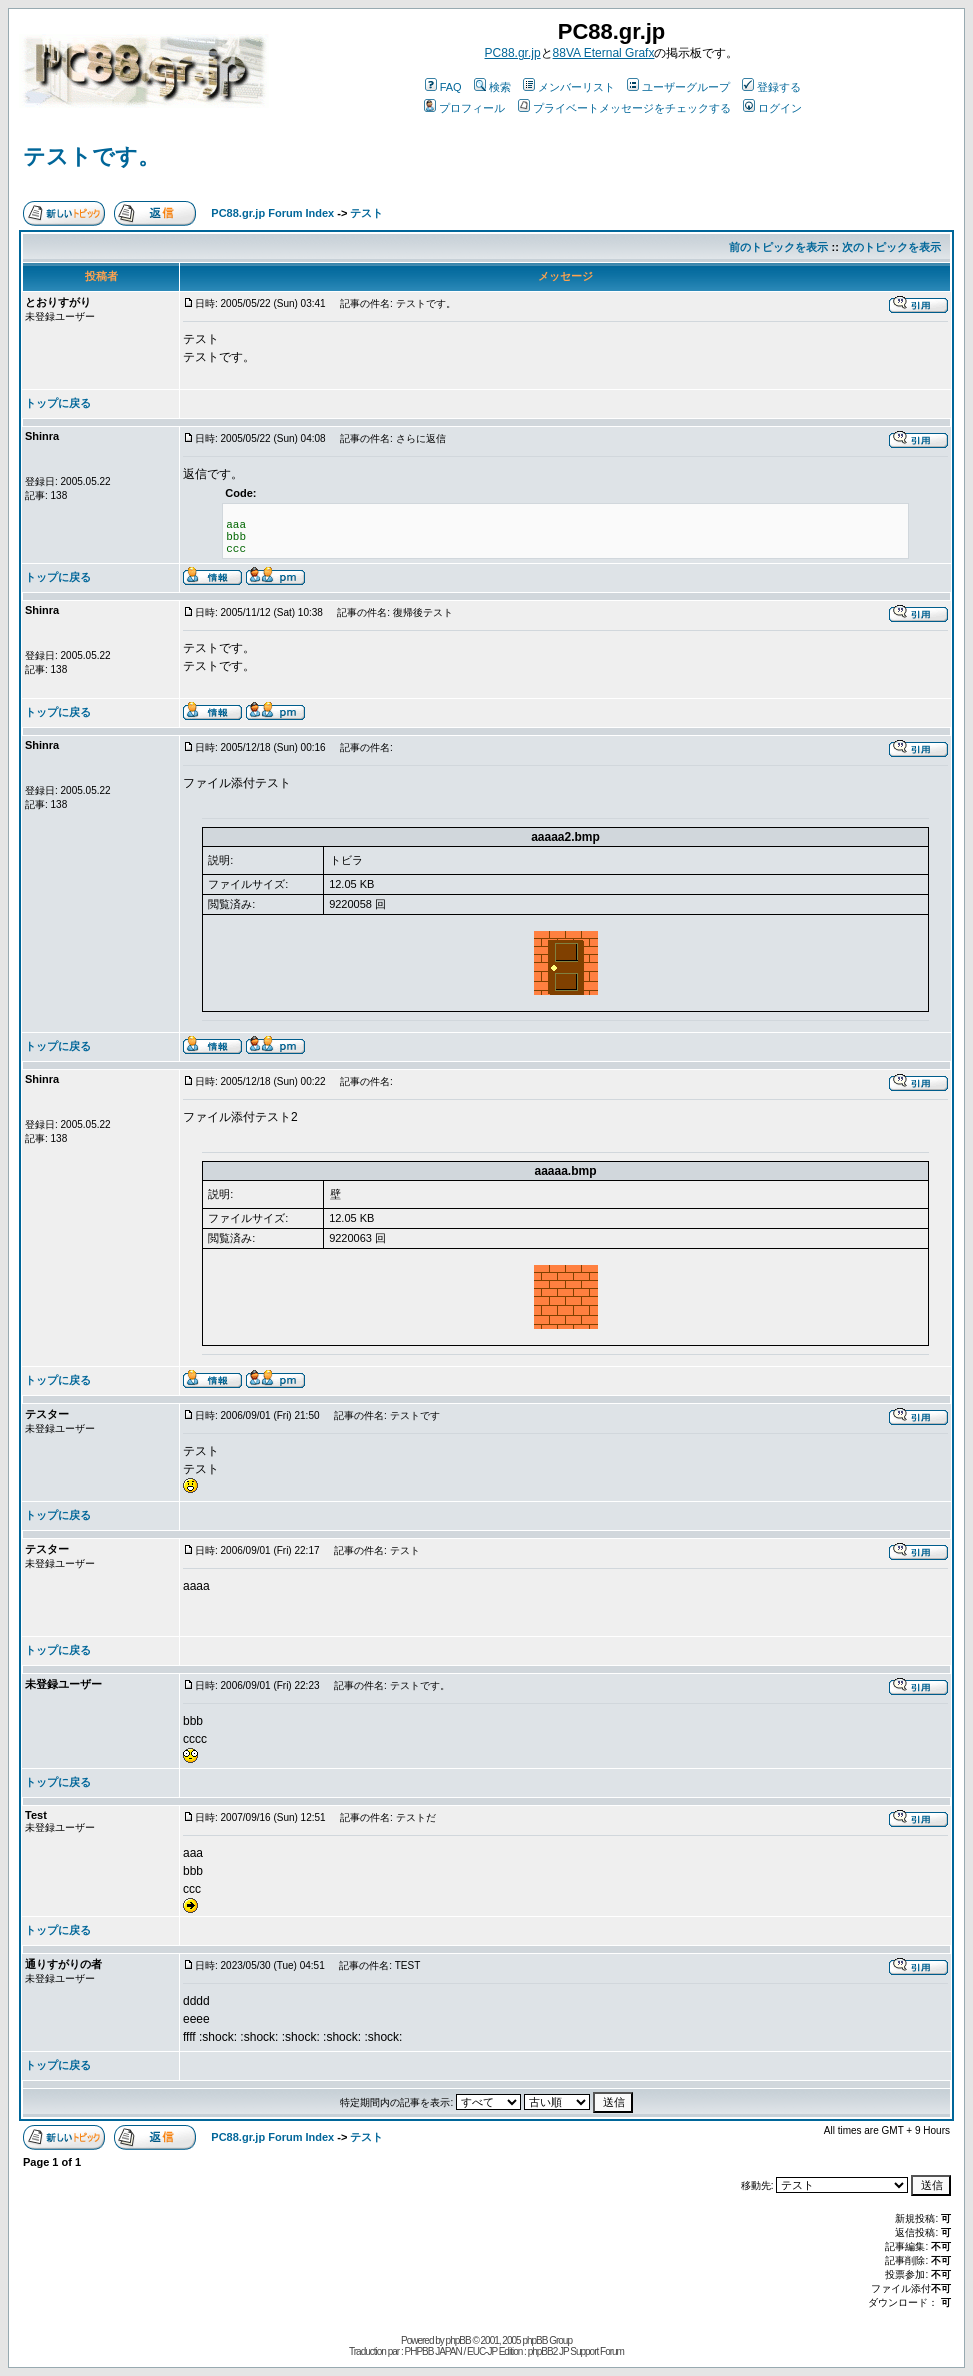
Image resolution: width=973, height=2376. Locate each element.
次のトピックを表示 (891, 247)
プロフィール (464, 108)
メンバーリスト (569, 87)
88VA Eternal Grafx (604, 53)
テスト (366, 213)
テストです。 (91, 156)
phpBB (458, 2340)
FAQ (443, 87)
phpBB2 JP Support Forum (576, 2351)
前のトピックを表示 (778, 247)
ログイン (772, 108)
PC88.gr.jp (513, 53)
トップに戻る (58, 403)
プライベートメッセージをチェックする (624, 108)
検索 (492, 87)
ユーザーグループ (678, 87)
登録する (771, 87)
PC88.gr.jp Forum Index (272, 213)
